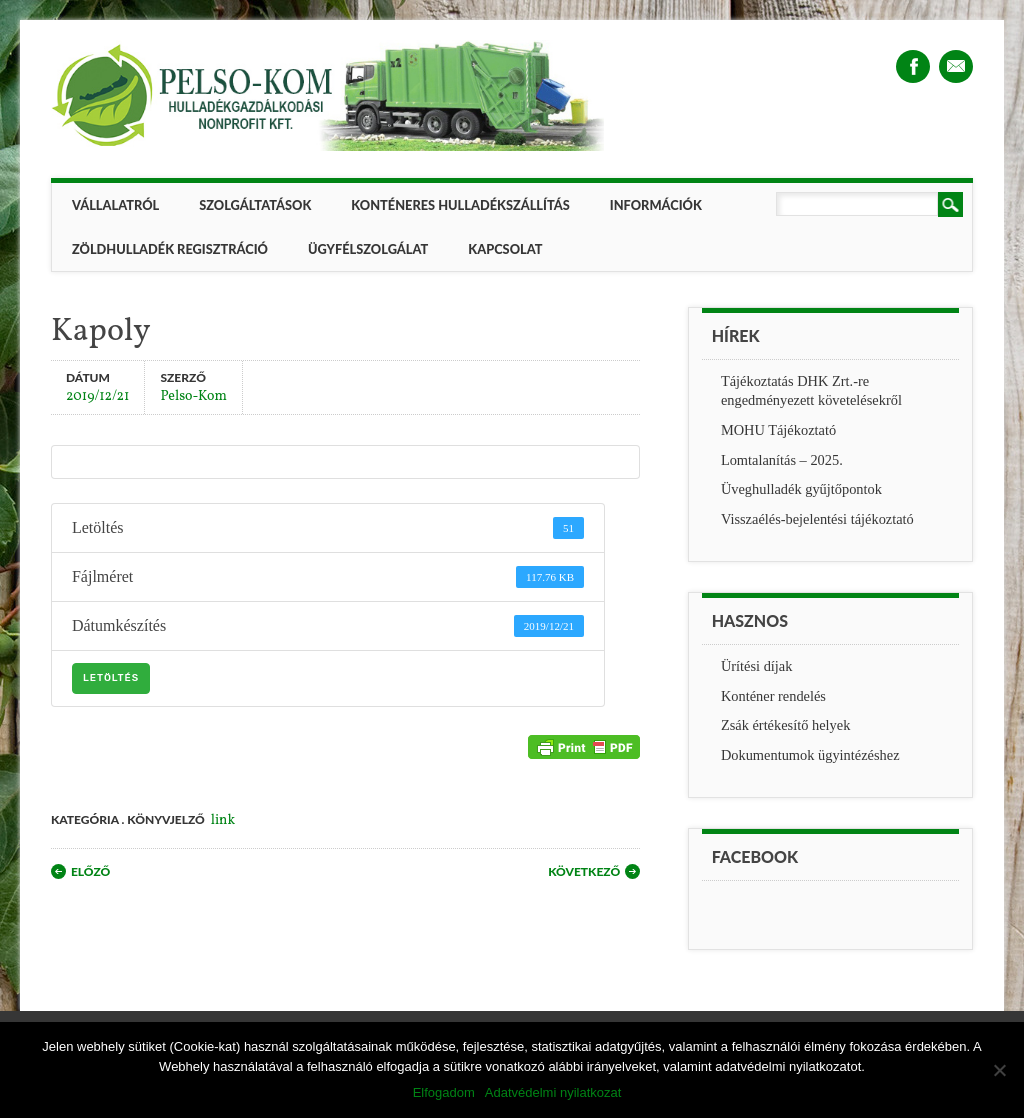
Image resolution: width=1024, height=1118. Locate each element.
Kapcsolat (505, 249)
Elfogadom (444, 1092)
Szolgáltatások (255, 205)
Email (956, 66)
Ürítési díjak (757, 666)
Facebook (913, 66)
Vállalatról (115, 205)
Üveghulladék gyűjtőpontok (801, 489)
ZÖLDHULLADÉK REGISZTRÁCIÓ (170, 249)
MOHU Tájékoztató (778, 430)
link (223, 820)
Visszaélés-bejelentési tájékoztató (817, 519)
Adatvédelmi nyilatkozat (553, 1092)
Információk (656, 205)
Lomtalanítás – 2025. (782, 460)
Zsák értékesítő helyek (785, 725)
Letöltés (111, 678)
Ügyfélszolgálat (368, 249)
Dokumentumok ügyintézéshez (810, 755)
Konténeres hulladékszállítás (460, 205)
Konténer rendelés (773, 696)
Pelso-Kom (193, 395)
